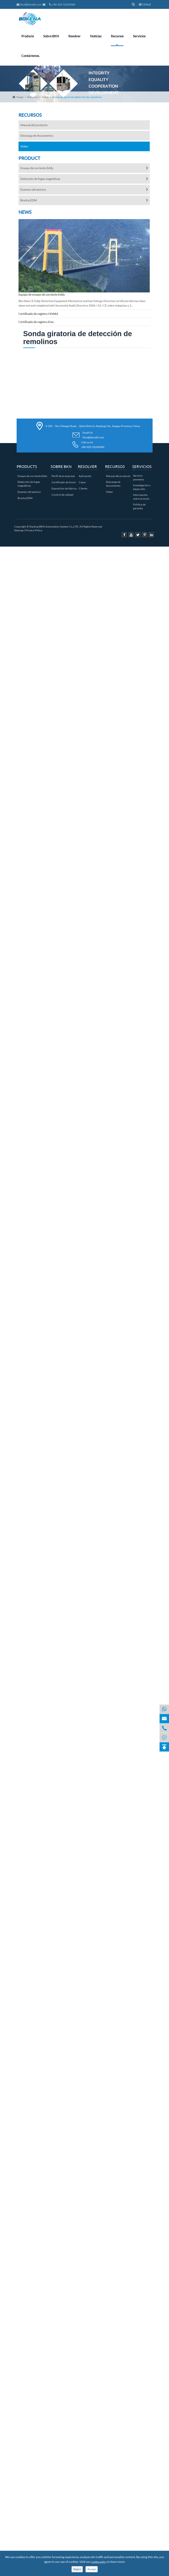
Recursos (117, 36)
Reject (77, 2569)
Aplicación (85, 476)
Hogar (20, 97)
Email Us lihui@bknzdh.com (93, 435)
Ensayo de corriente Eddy (36, 168)
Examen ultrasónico (33, 189)
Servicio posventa (138, 477)
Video (45, 97)
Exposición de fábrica (64, 488)
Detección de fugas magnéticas (40, 178)
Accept (91, 2569)
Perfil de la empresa (63, 476)
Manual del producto (34, 125)
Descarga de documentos (36, 135)
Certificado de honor (64, 482)
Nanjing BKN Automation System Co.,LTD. (54, 526)
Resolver (74, 36)
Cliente (83, 488)
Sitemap (19, 530)
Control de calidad (62, 494)
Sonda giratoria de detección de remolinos (77, 97)
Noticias (95, 36)
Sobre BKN (51, 36)
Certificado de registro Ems (36, 322)
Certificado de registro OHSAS (38, 313)
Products (27, 36)
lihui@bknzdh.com (29, 4)
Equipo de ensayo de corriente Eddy (42, 294)
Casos (82, 482)
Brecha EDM (28, 200)
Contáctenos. (30, 56)
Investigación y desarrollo (141, 487)
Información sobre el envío (141, 496)
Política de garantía (139, 506)
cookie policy (99, 2561)
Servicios (139, 36)
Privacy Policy (33, 530)
